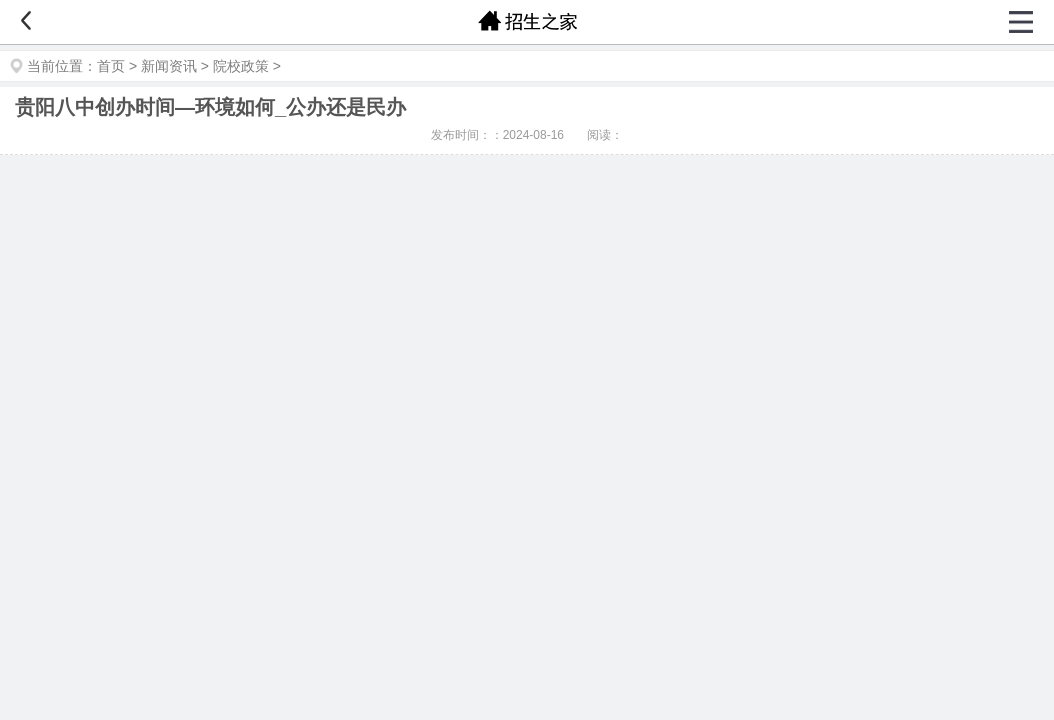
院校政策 (241, 66)
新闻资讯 (169, 66)
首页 (111, 66)
